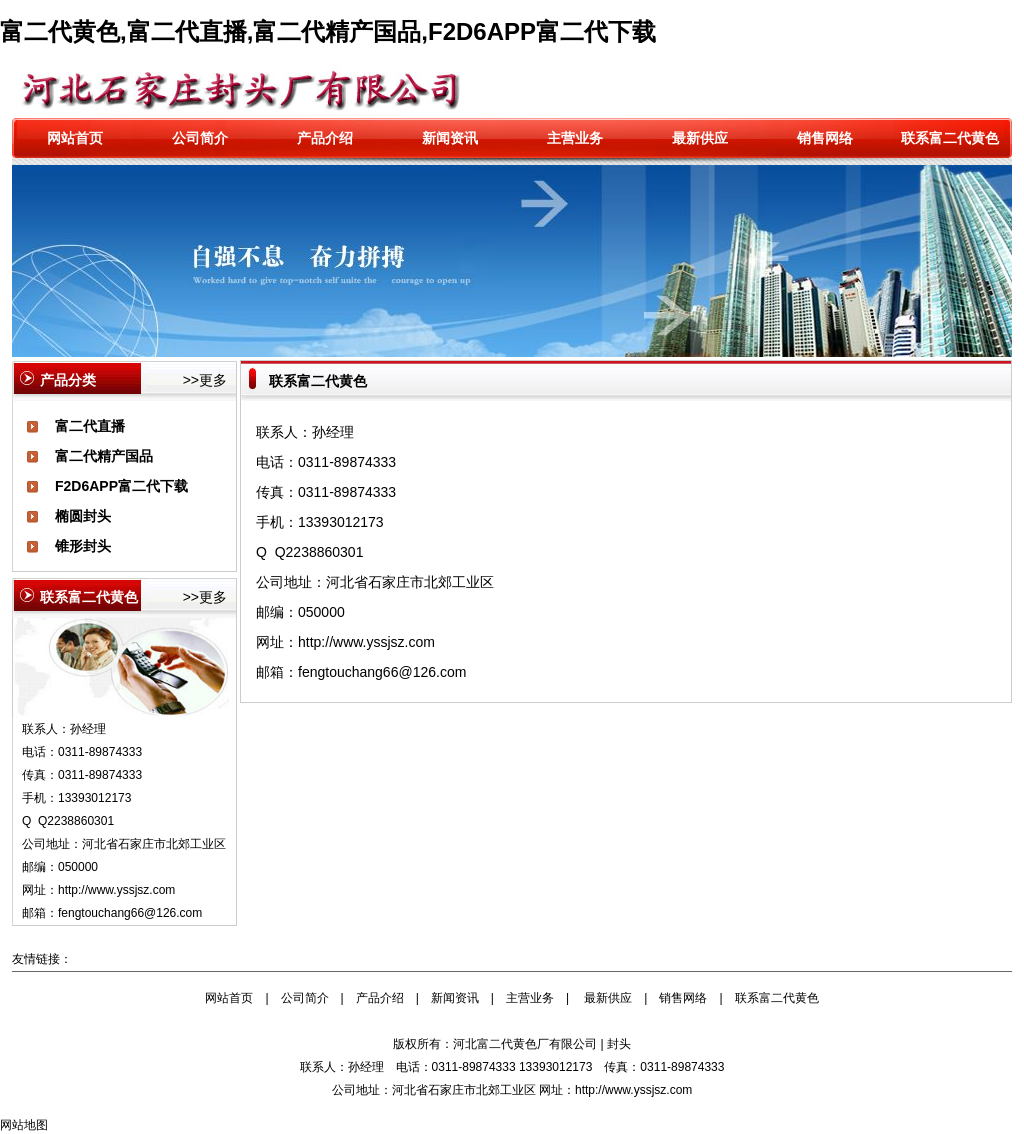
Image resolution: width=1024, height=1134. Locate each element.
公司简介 (200, 138)
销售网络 (825, 138)
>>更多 (205, 380)
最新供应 (700, 138)
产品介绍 (325, 138)
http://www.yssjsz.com (116, 890)
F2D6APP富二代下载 (121, 486)
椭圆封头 (83, 516)
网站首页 (75, 138)
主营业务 (575, 138)
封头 (619, 1044)
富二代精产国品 (104, 456)
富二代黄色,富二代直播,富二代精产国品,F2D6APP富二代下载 (328, 31)
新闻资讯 (450, 138)
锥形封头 (83, 546)
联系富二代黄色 (950, 138)
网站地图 (24, 1125)
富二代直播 (90, 426)
